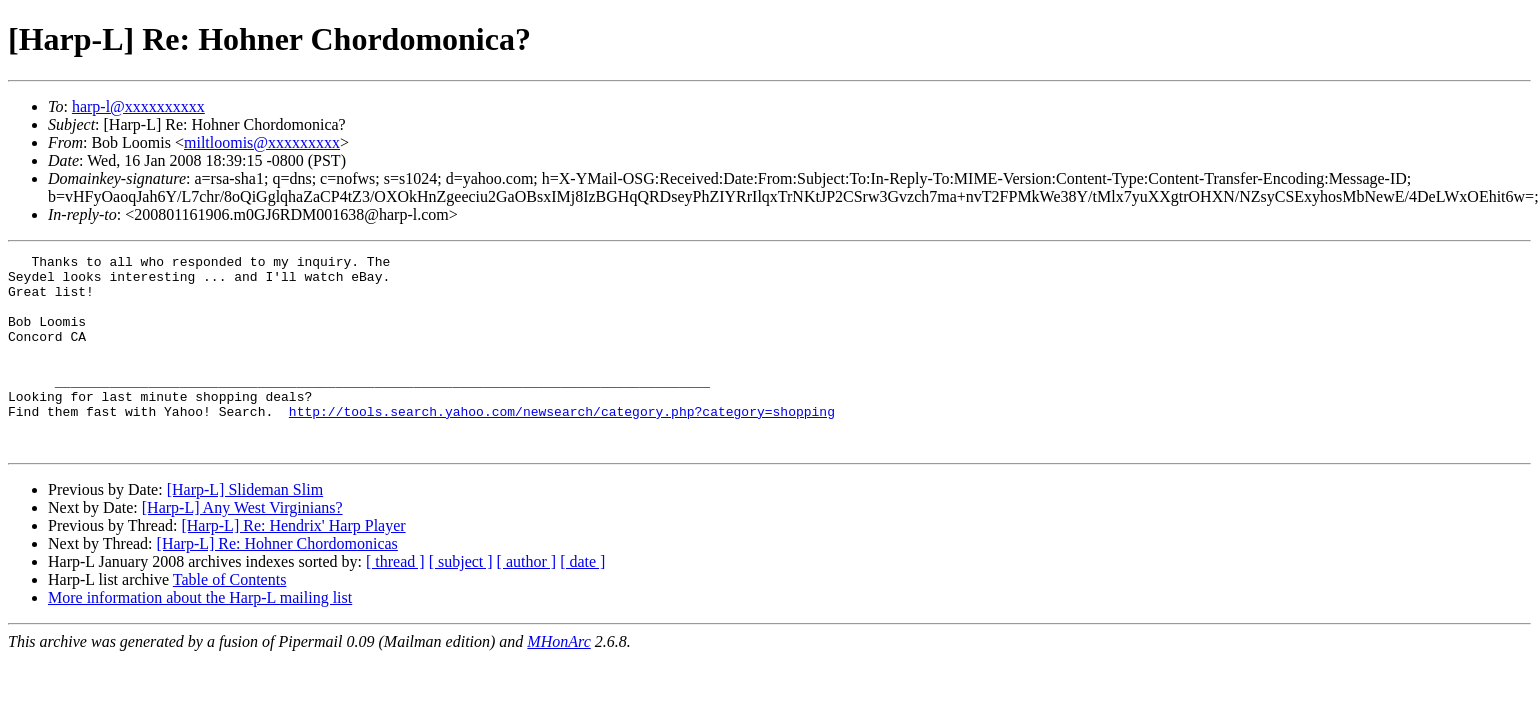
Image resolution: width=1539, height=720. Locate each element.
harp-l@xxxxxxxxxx (138, 106)
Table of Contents (230, 618)
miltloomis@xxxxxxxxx (262, 142)
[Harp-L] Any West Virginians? (242, 546)
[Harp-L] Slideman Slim (245, 528)
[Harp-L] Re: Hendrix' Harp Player (293, 564)
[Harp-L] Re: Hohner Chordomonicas (277, 582)
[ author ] (527, 600)
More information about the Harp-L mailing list (200, 636)
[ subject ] (461, 600)
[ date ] (582, 600)
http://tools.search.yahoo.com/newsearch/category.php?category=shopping (562, 444)
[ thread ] (395, 600)
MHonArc (558, 680)
